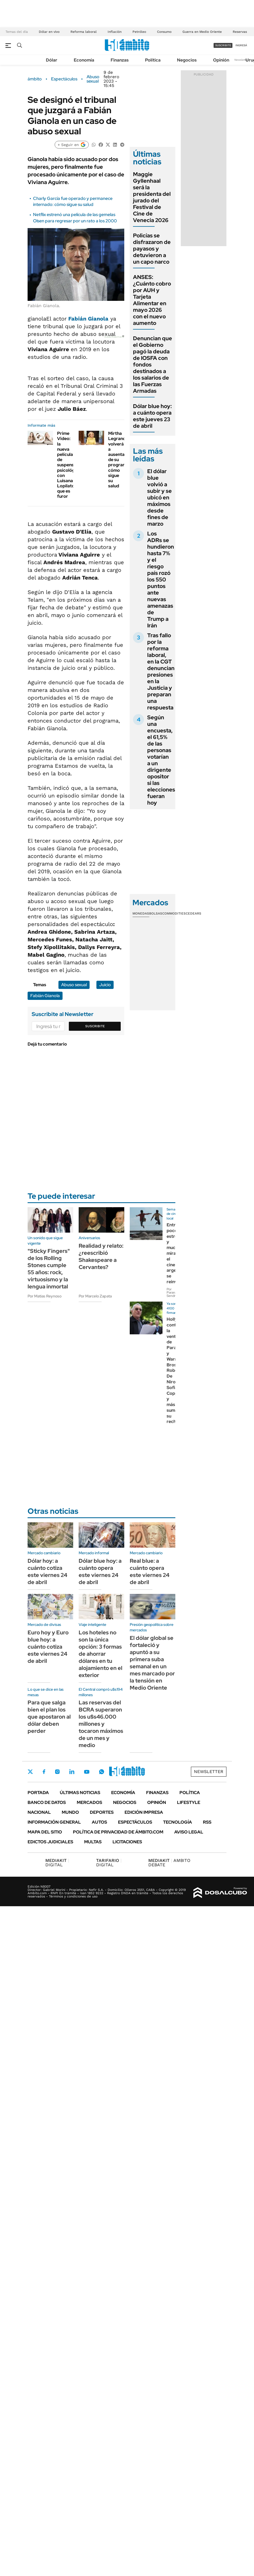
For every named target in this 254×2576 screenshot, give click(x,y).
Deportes (102, 1812)
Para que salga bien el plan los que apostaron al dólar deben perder (49, 1716)
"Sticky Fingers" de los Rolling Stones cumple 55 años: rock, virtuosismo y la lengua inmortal (49, 1268)
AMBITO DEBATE (169, 1862)
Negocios (187, 60)
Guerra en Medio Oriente (202, 32)
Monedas (140, 913)
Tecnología (177, 1822)
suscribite (223, 45)
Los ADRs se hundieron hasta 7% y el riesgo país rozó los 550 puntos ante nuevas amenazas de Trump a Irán (160, 579)
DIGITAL (57, 1862)
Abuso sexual (93, 79)
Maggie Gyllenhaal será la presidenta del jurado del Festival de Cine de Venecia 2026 (152, 197)
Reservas (240, 32)
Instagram (57, 1771)
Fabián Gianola (88, 318)
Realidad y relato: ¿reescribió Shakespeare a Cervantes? (101, 1256)
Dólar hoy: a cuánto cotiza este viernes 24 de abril (47, 1571)
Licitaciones (127, 1842)
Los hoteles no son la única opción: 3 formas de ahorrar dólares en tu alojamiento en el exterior (100, 1654)
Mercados (89, 1802)
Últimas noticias (80, 1792)
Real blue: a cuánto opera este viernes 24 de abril (149, 1571)
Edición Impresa (144, 1812)
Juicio (105, 985)
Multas (93, 1842)
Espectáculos (64, 79)
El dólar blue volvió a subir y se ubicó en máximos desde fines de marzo (159, 497)
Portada (38, 1792)
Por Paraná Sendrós (173, 1292)
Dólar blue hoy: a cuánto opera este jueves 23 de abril (152, 416)
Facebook (44, 1771)
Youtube (86, 1772)
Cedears (193, 913)
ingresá (241, 45)
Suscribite (95, 1026)
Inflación (115, 32)
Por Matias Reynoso (44, 1296)
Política (153, 60)
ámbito (35, 79)
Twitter (30, 1771)
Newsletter (241, 59)
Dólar (51, 60)
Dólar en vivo (49, 32)
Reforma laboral (83, 32)
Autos (99, 1822)
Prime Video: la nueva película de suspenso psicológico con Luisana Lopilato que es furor (69, 464)
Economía (84, 60)
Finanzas (120, 60)
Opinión (221, 60)
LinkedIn (71, 1771)
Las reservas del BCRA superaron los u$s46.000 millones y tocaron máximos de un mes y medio (101, 1724)
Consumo (164, 32)
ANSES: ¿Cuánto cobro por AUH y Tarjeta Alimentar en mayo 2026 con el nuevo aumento (152, 300)
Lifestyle (188, 1802)
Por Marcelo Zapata (95, 1296)
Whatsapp (101, 1771)
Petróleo (139, 32)
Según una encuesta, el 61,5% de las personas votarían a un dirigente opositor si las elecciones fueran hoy (161, 760)
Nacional (39, 1812)
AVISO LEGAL (188, 1832)
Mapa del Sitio (45, 1832)
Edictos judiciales (50, 1842)
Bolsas (155, 913)
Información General (54, 1822)
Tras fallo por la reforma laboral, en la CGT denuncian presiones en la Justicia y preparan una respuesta (161, 671)
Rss (207, 1822)
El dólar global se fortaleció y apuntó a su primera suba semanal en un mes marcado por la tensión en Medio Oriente (152, 1662)
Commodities (174, 913)
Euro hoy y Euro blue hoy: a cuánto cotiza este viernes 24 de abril (48, 1646)
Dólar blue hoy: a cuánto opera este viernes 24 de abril (100, 1571)
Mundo (70, 1812)
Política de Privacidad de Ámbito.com (118, 1832)
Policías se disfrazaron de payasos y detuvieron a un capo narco (152, 248)
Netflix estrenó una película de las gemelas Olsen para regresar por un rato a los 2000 (75, 217)
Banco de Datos (47, 1802)
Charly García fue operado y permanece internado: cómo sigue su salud (73, 201)
